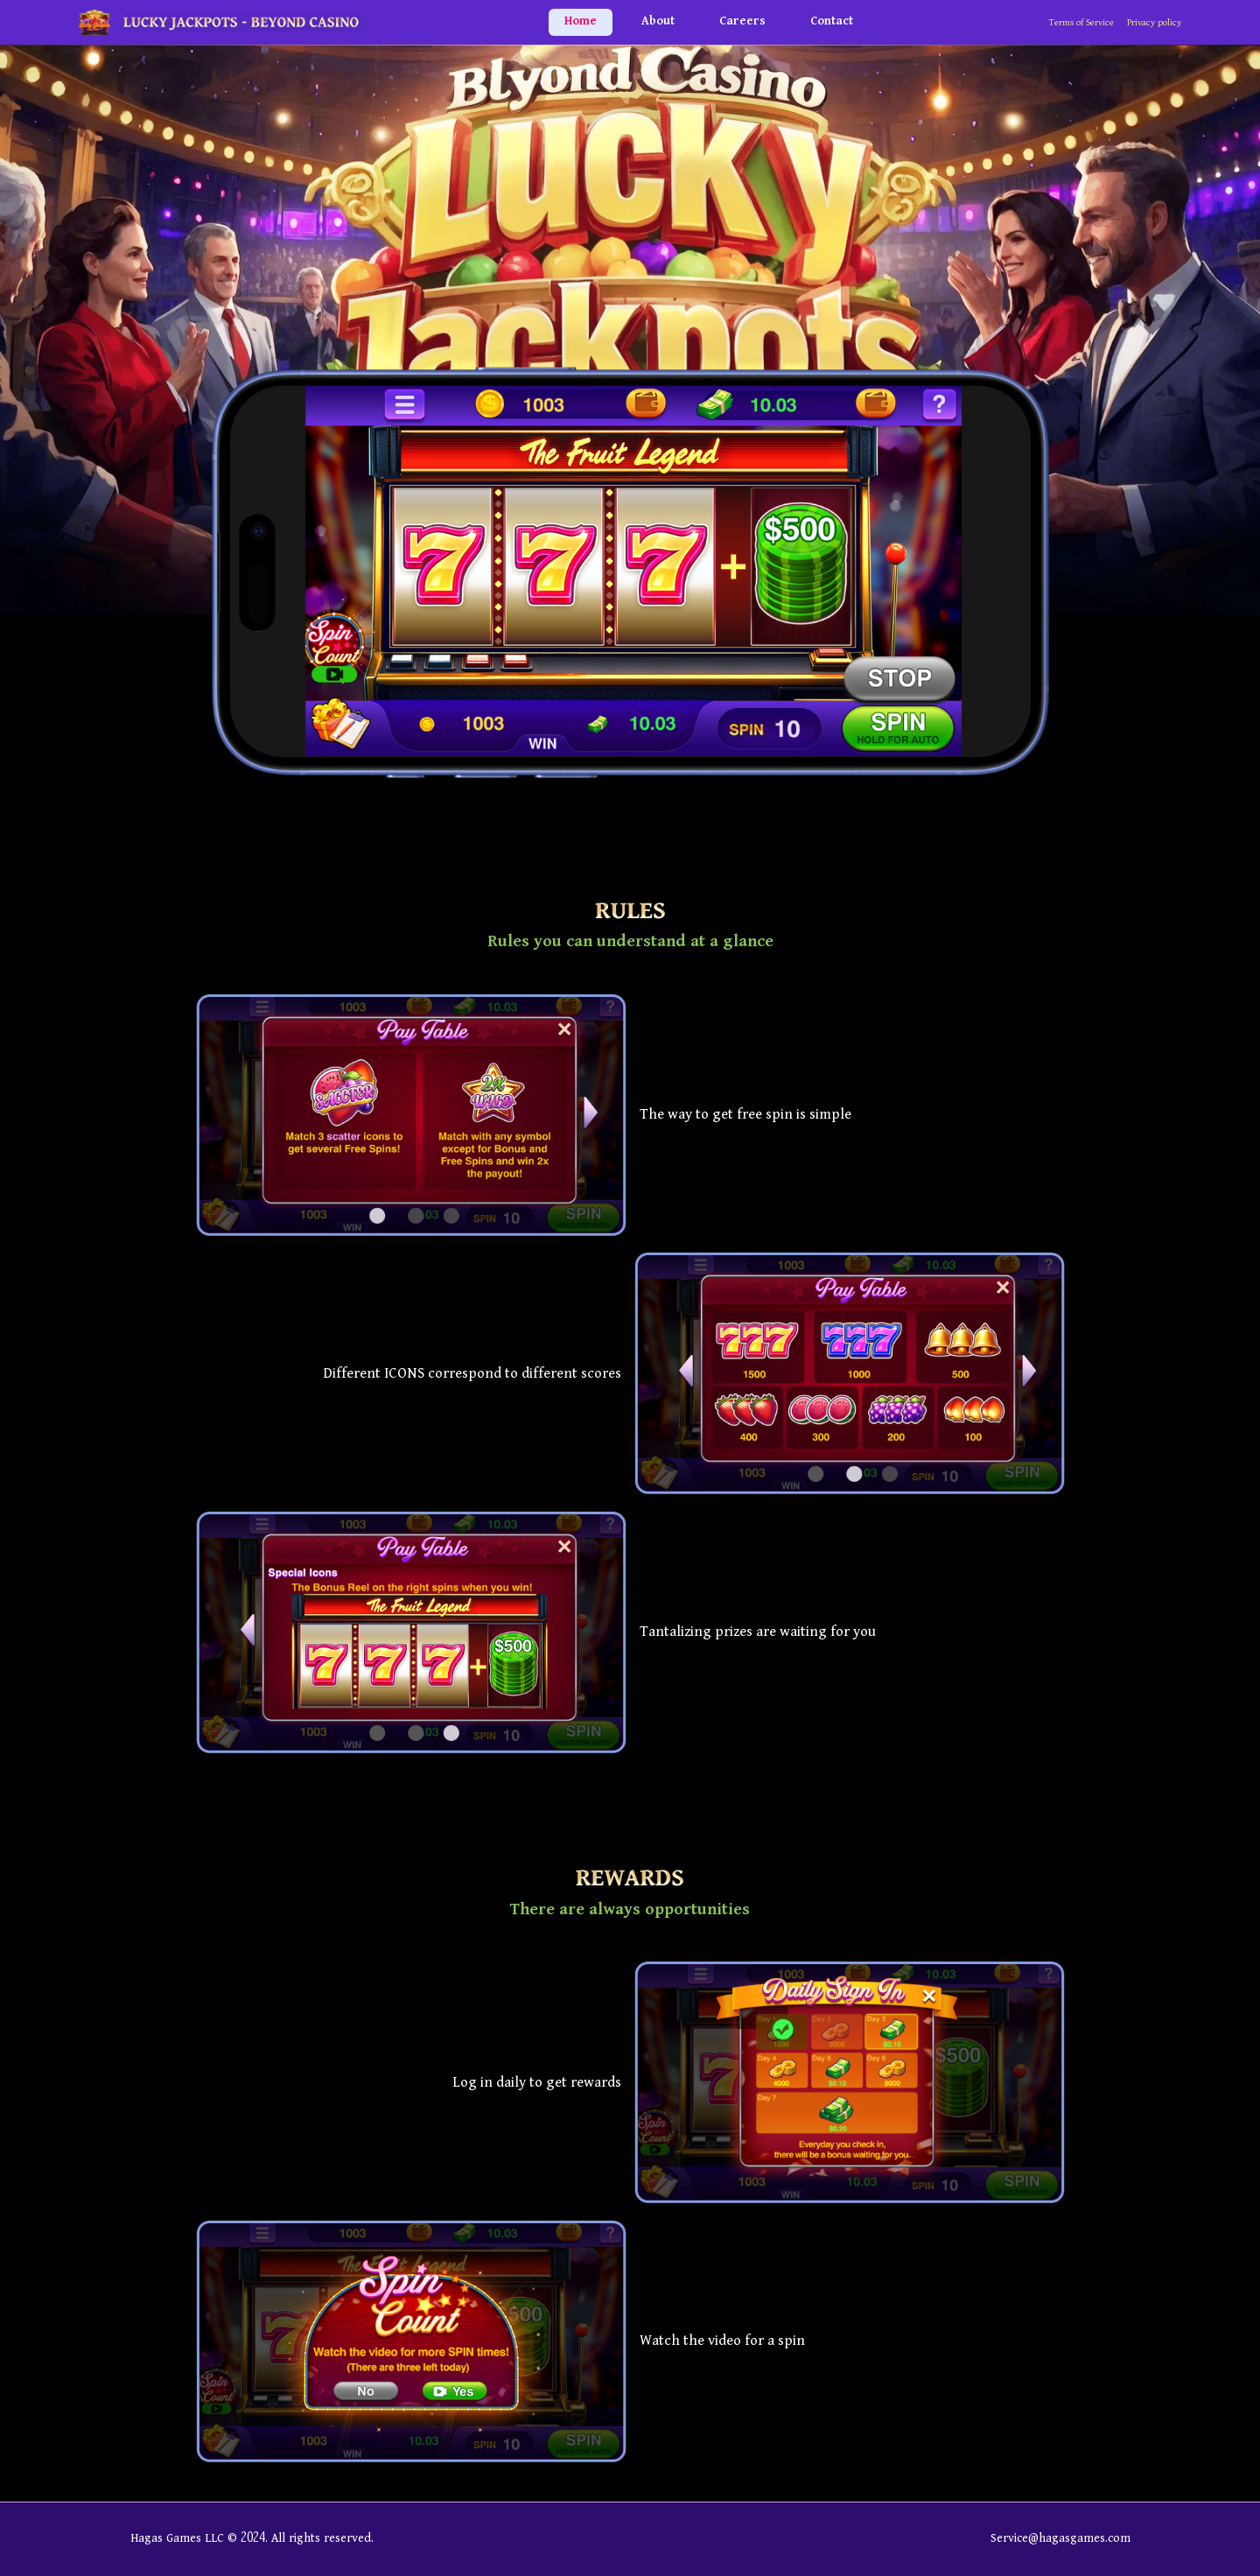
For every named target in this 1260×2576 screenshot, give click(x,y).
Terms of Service (1081, 23)
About (658, 21)
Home (580, 21)
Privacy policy (1154, 23)
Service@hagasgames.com (1060, 2538)
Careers (742, 21)
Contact (831, 21)
